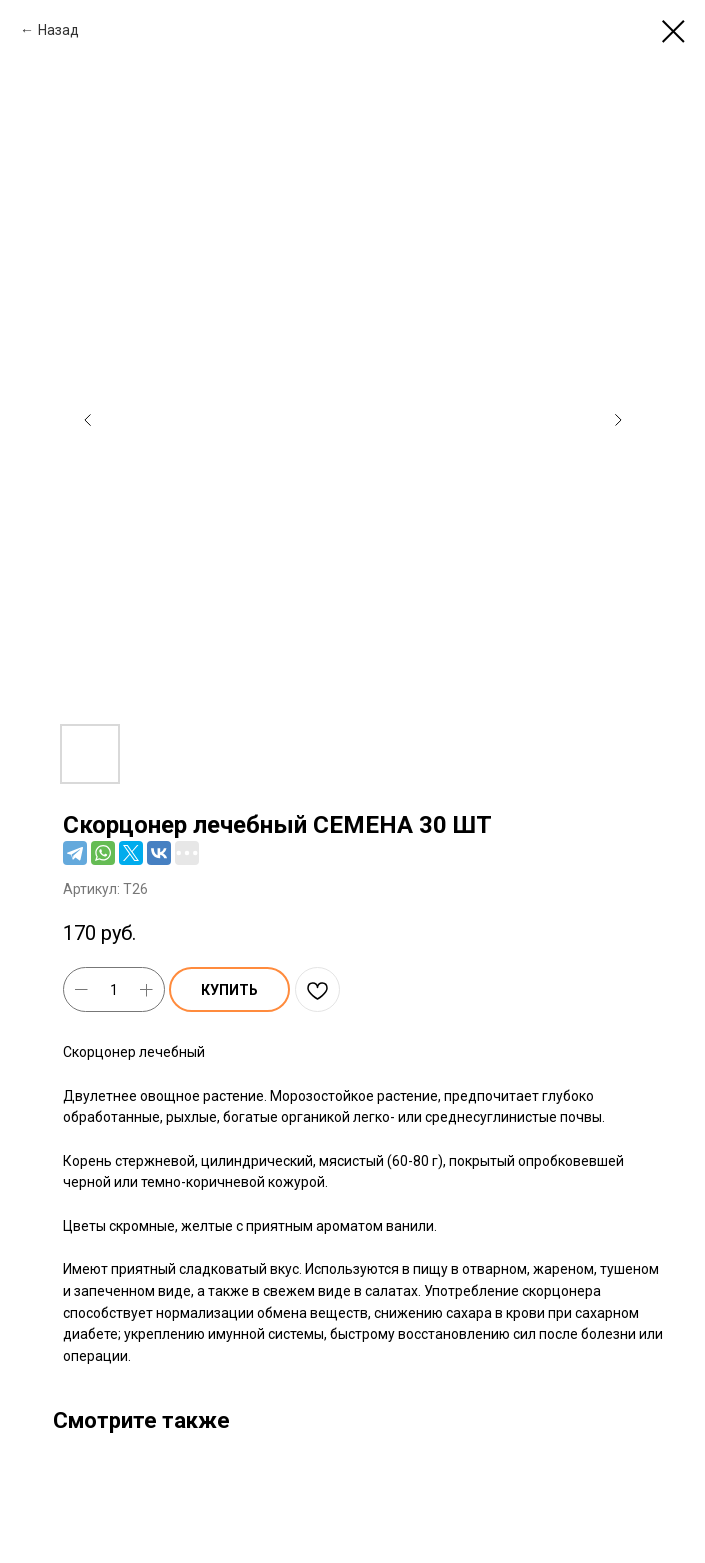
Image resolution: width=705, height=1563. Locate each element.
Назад (58, 30)
